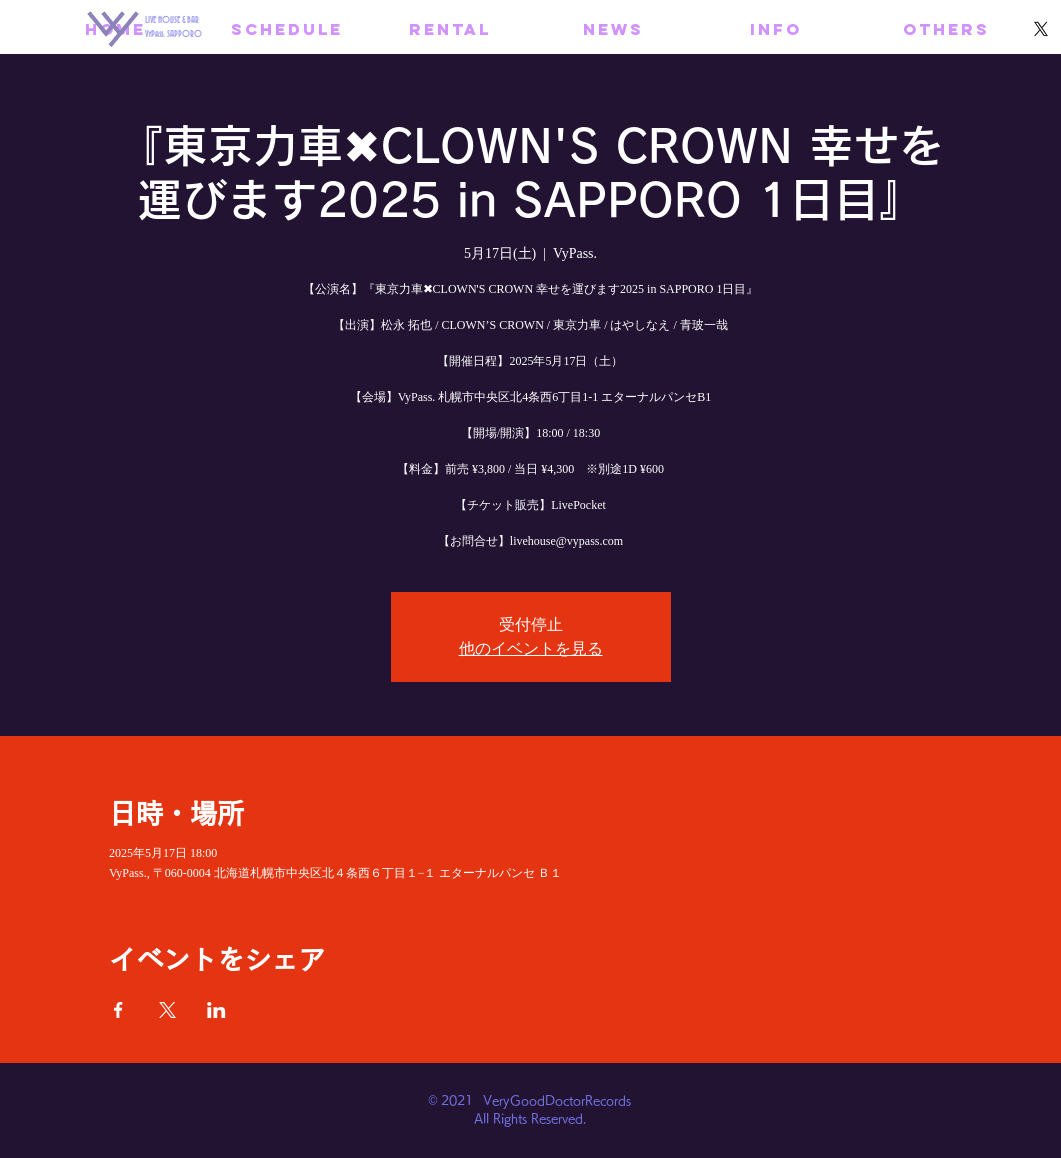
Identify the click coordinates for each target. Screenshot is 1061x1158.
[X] (1041, 29)
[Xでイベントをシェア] (167, 1010)
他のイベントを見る (531, 648)
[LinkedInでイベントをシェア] (216, 1010)
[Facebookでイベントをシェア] (118, 1010)
